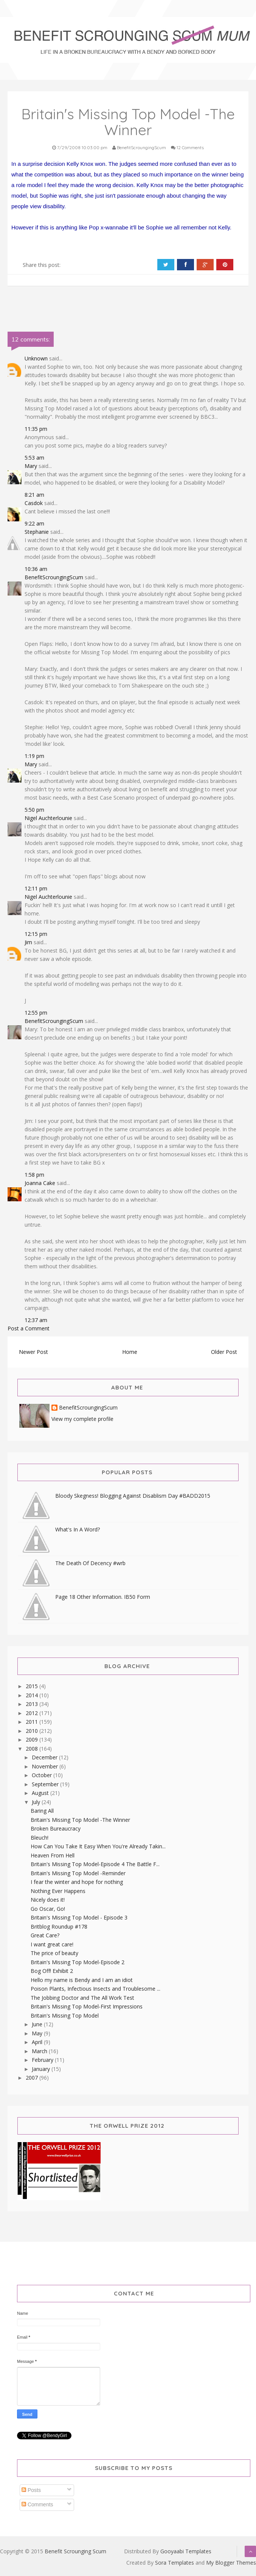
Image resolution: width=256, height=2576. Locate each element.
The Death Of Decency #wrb (90, 1563)
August (41, 1792)
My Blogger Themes (231, 2562)
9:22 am (34, 523)
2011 (32, 1721)
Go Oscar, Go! (48, 1908)
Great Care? (45, 1935)
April (38, 2042)
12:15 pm (36, 933)
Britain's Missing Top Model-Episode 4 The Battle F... (95, 1864)
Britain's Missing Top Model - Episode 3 (79, 1917)
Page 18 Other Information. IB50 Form (102, 1596)
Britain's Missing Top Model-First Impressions (87, 2006)
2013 (32, 1703)
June (38, 2024)
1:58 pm (34, 1174)
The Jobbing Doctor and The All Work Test (82, 1997)
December (45, 1757)
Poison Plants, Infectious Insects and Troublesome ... (95, 1988)
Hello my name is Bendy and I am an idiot (82, 1979)
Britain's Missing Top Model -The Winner (80, 1819)
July (37, 1802)
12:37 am (36, 1320)
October (42, 1775)
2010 (32, 1730)
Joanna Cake (40, 1183)
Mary (31, 465)
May (38, 2033)
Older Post (224, 1351)
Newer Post (33, 1351)
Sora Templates (174, 2562)
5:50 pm (34, 809)
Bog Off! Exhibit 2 (52, 1970)
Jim (28, 942)
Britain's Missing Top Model (65, 2015)
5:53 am (34, 457)
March (40, 2051)
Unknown (36, 358)
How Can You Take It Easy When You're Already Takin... (98, 1846)
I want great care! (52, 1944)
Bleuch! (39, 1837)
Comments (37, 2504)
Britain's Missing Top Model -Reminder (78, 1873)
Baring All (42, 1810)
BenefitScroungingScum (54, 577)
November (45, 1766)
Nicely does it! (48, 1899)
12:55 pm (36, 1012)
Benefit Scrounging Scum (75, 2551)
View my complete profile (82, 1418)
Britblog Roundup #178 (59, 1926)
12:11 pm (36, 888)
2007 (32, 2077)
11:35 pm (36, 428)
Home (129, 1351)
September (46, 1784)
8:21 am (34, 494)
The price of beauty (54, 1953)
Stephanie (37, 531)
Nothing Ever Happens (58, 1891)
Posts (31, 2490)
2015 (32, 1686)
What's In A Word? (77, 1529)
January (41, 2068)
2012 (32, 1713)
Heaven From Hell (52, 1855)
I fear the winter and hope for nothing (77, 1881)
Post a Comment (29, 1328)
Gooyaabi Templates (185, 2551)
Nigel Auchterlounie (48, 818)
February (43, 2059)
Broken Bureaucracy (56, 1828)
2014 (32, 1695)
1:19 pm (34, 755)
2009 (32, 1739)
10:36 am (36, 568)
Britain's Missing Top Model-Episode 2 (77, 1962)
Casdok (34, 503)
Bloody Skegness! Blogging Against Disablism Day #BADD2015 (132, 1495)
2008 (32, 1748)
